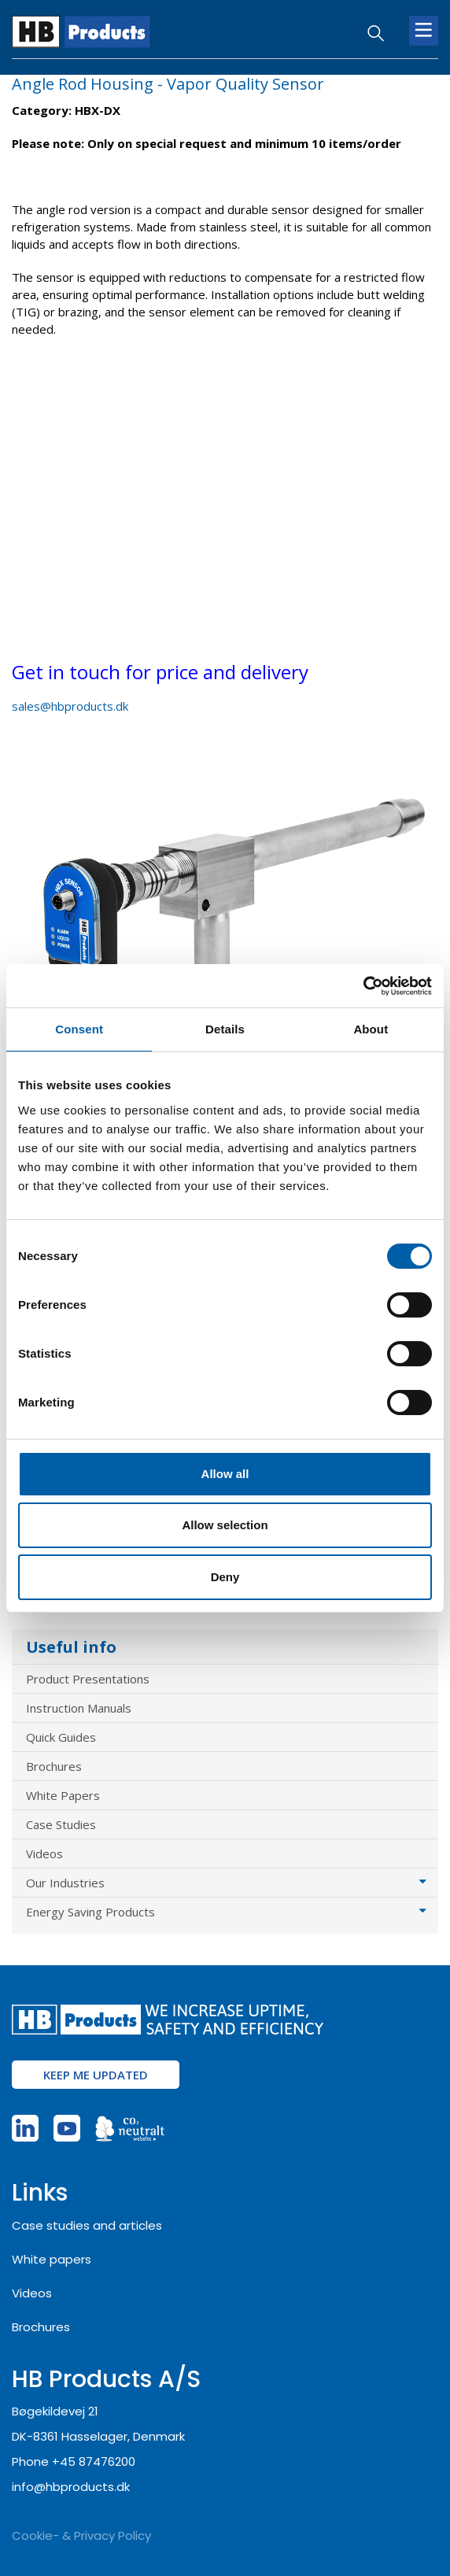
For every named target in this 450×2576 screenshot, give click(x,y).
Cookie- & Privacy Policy (81, 2535)
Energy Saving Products (90, 1912)
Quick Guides (61, 1737)
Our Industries (65, 1882)
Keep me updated (95, 2075)
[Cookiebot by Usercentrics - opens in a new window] (363, 986)
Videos (44, 1853)
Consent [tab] (79, 1029)
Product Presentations (87, 1679)
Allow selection (224, 1525)
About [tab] (370, 1029)
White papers (51, 2259)
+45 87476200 (93, 2461)
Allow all (225, 1473)
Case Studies (61, 1824)
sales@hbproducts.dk (70, 706)
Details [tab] (225, 1029)
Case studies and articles (87, 2225)
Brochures (54, 1766)
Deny (225, 1577)
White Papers (63, 1795)
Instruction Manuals (78, 1708)
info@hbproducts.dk (71, 2486)
